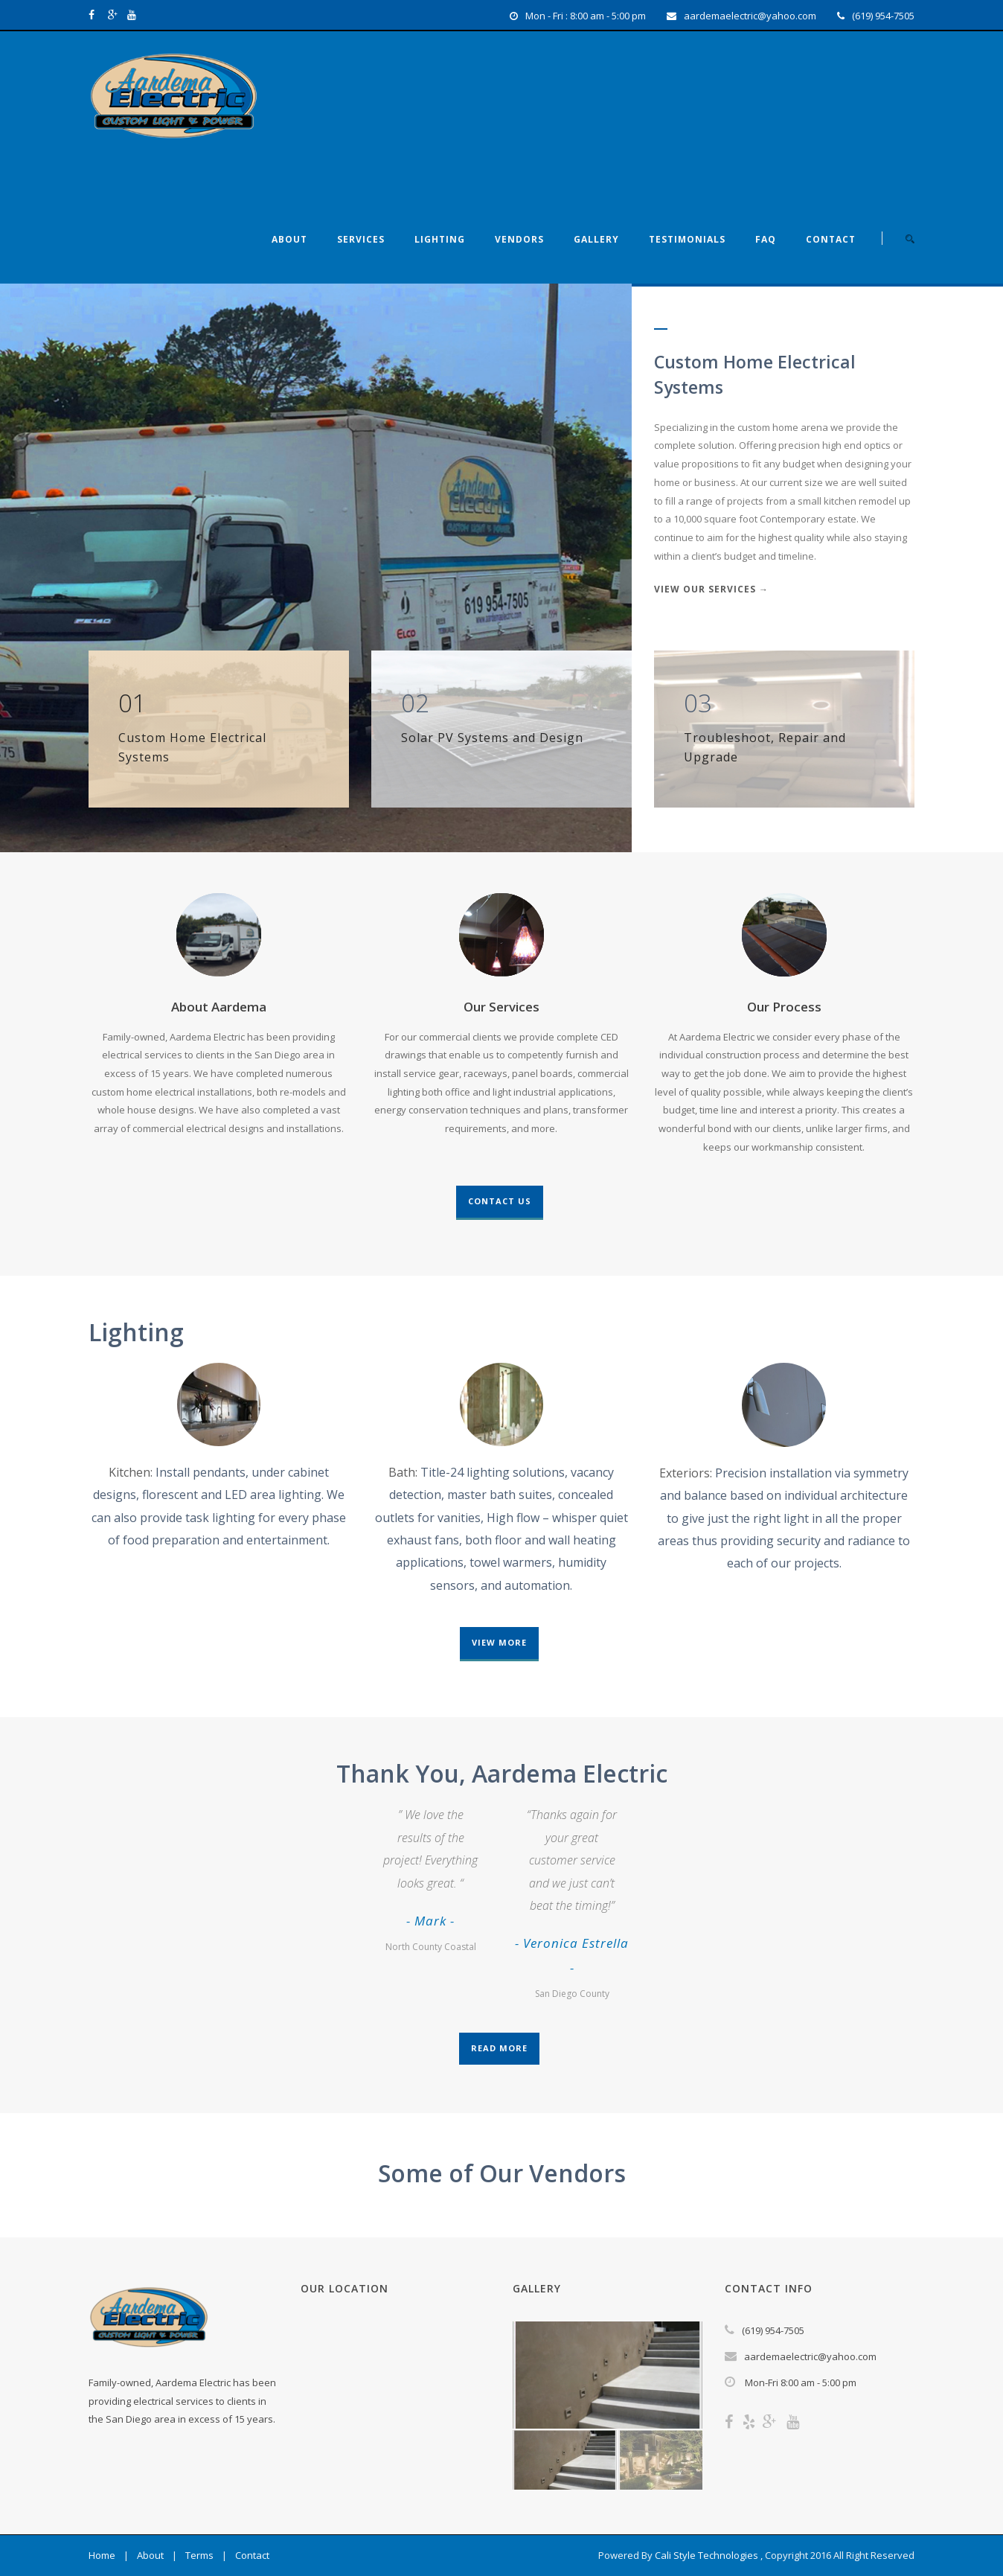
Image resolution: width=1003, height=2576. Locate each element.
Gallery (596, 239)
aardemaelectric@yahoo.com (750, 15)
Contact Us (499, 1200)
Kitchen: (131, 1472)
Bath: (402, 1472)
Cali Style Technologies (706, 2555)
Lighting (439, 239)
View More (499, 1642)
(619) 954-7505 (883, 15)
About (289, 239)
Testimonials (687, 239)
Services (361, 239)
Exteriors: (685, 1473)
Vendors (519, 239)
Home (102, 2555)
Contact (831, 239)
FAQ (765, 239)
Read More (499, 2048)
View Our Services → (711, 589)
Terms (199, 2555)
